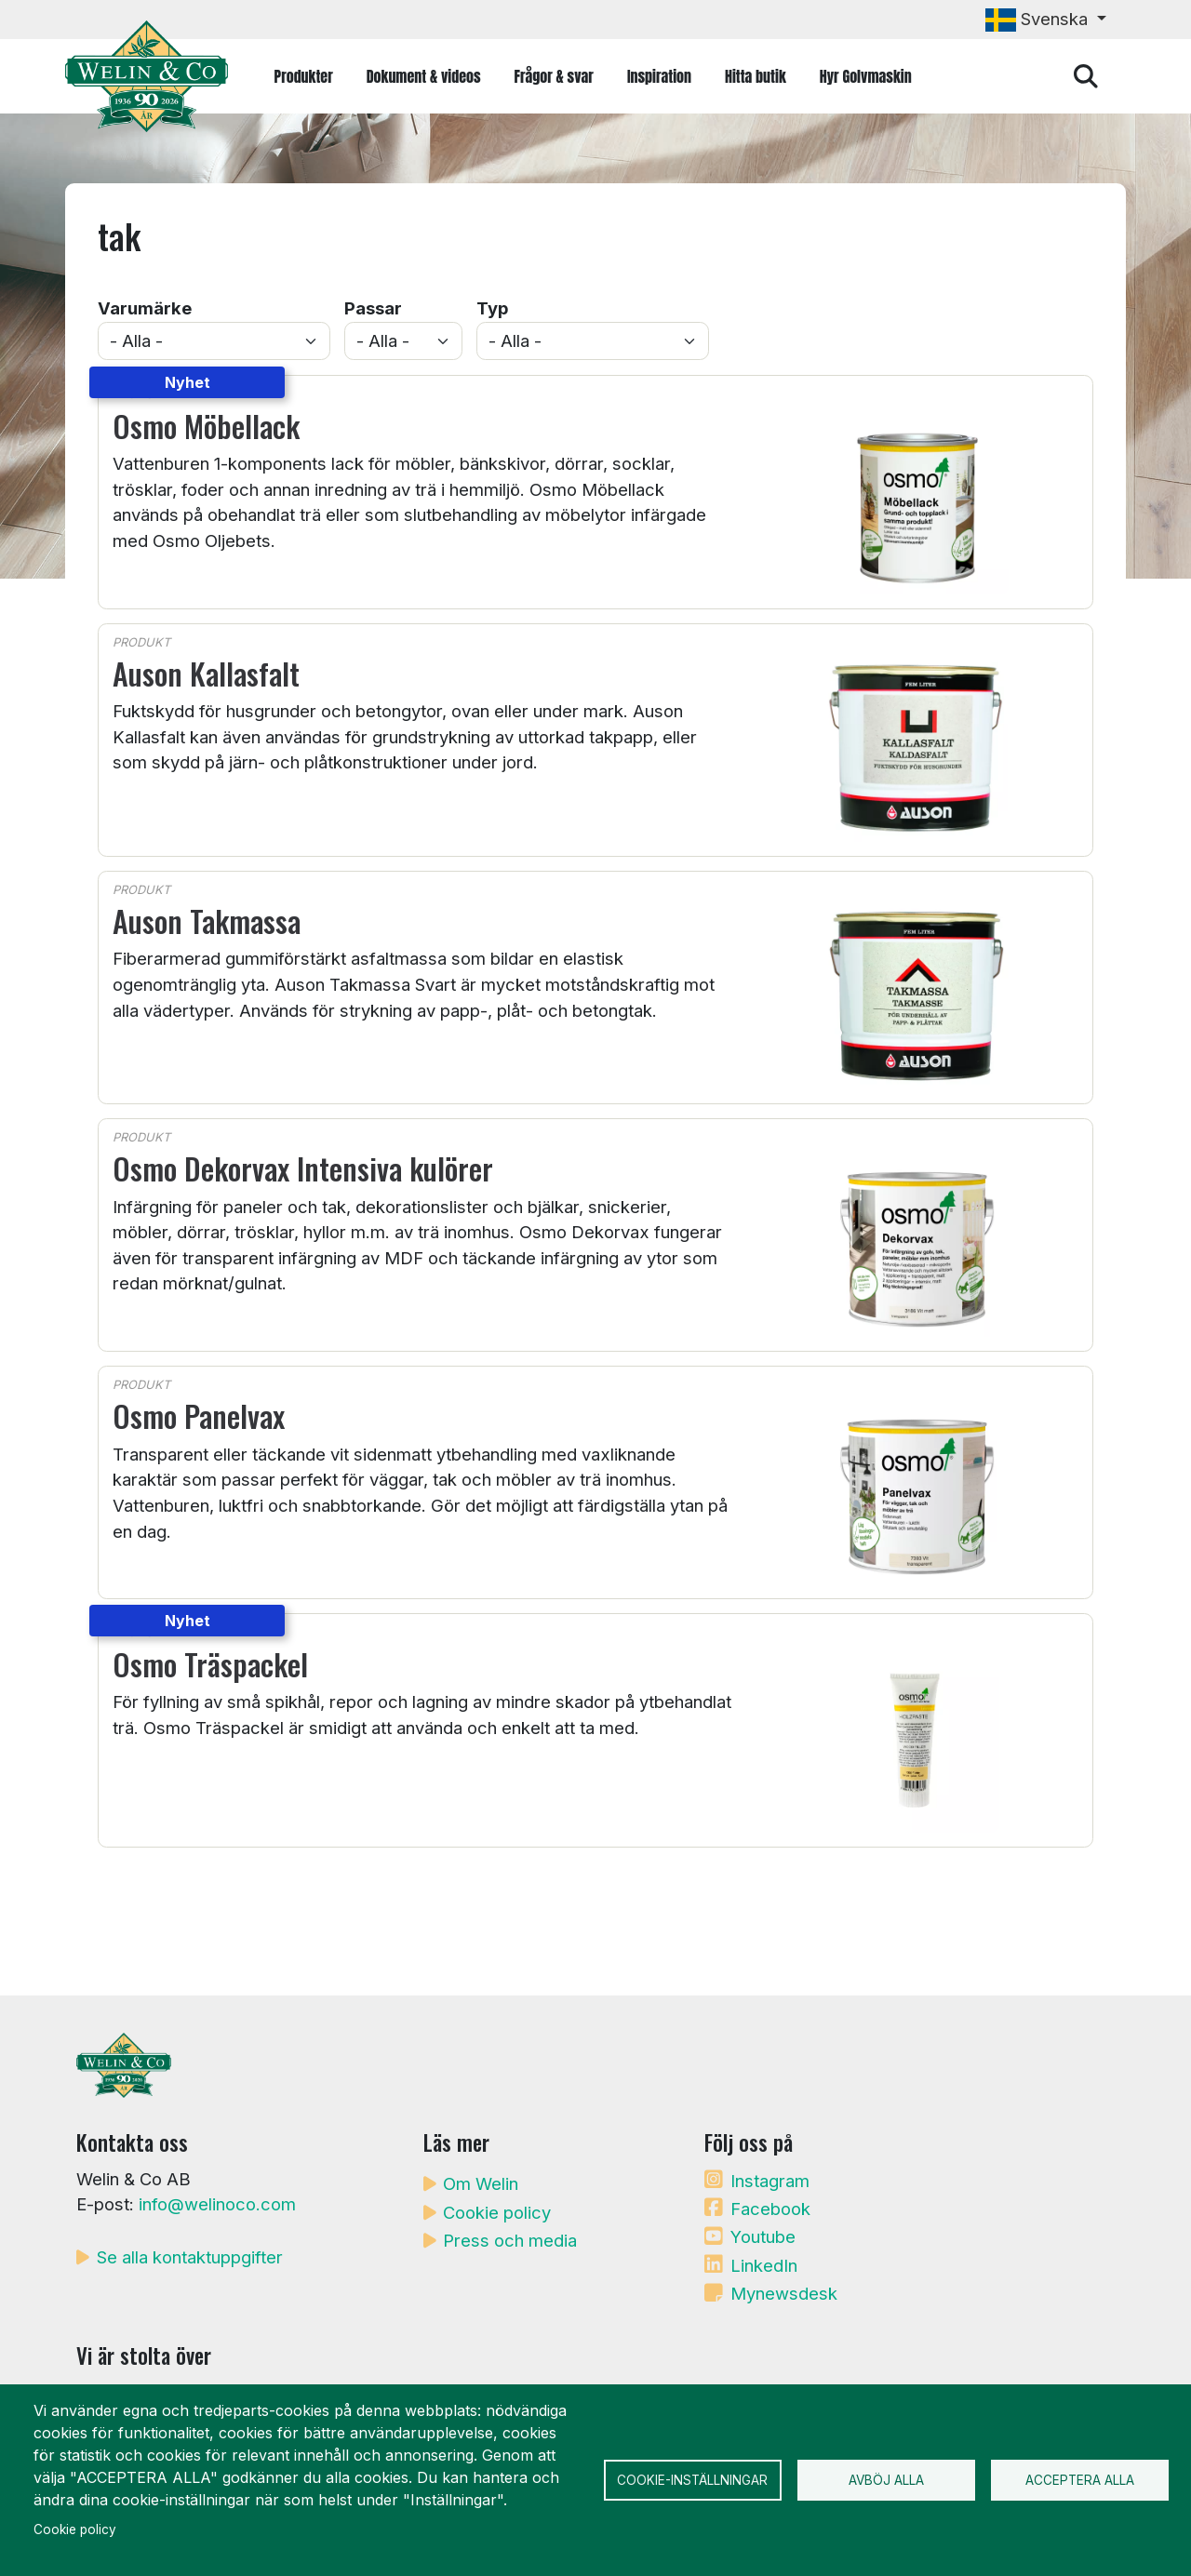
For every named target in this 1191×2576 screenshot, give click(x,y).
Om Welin (480, 2183)
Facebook (770, 2208)
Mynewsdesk (783, 2293)
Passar (373, 308)
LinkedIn (763, 2265)
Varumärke (145, 308)
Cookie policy (497, 2212)
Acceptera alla (1079, 2480)
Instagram (770, 2180)
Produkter (303, 76)
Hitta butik (755, 76)
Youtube (763, 2236)
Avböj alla (886, 2480)
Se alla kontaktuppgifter (190, 2257)
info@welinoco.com (217, 2204)
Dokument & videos (424, 76)
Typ (492, 308)
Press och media (510, 2240)
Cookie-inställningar (692, 2480)
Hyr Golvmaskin (866, 76)
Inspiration (659, 76)
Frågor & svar (554, 76)
